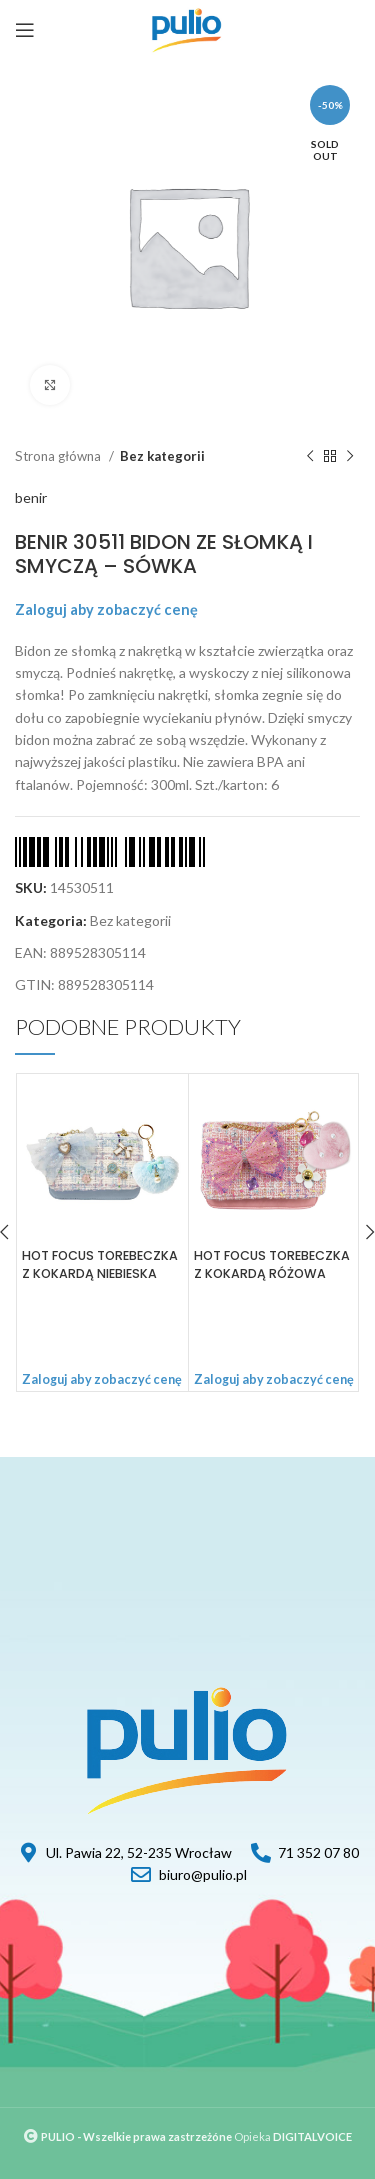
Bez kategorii (162, 456)
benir (31, 497)
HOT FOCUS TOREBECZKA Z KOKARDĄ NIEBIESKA (100, 1264)
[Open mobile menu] (25, 30)
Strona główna (59, 456)
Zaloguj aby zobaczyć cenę (106, 609)
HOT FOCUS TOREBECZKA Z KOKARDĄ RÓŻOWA (272, 1264)
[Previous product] (310, 457)
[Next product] (350, 457)
